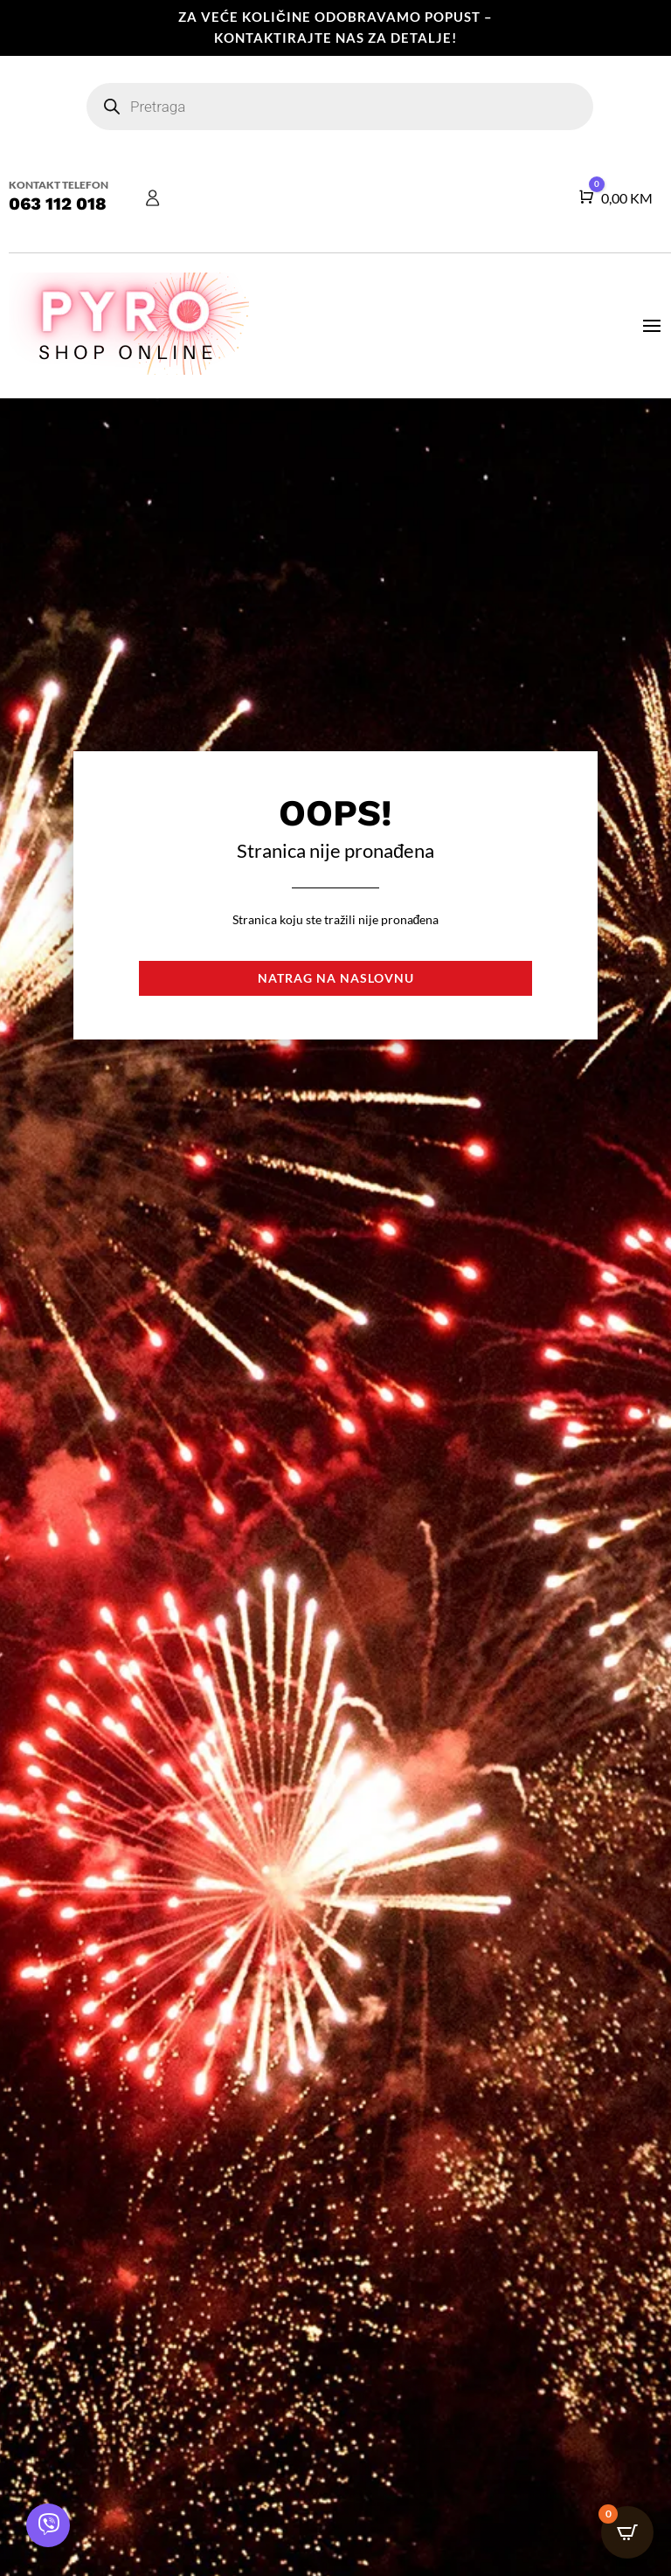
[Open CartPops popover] (627, 2532)
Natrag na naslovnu (336, 977)
